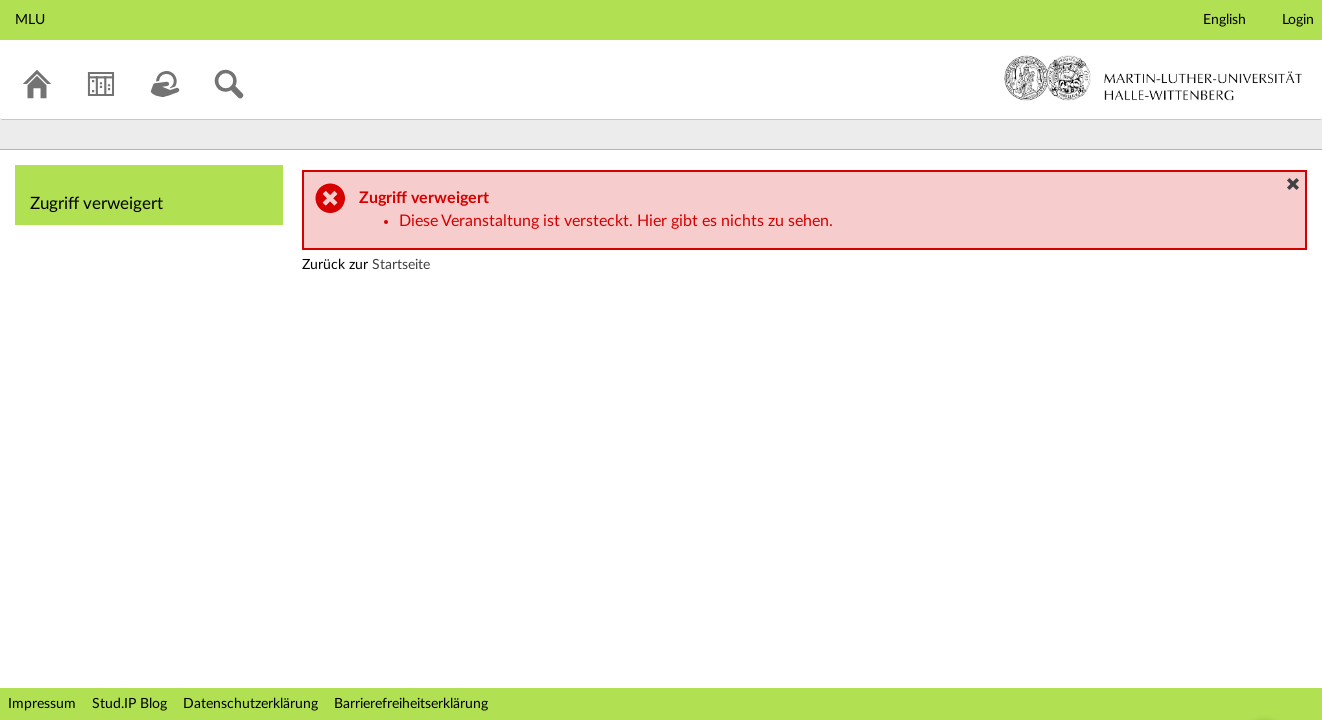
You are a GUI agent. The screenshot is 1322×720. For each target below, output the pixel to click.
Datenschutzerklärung (250, 704)
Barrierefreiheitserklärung (411, 704)
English (1224, 20)
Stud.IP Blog (129, 704)
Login (1298, 20)
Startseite (401, 265)
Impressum (42, 704)
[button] (1293, 184)
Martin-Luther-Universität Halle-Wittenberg (1153, 78)
